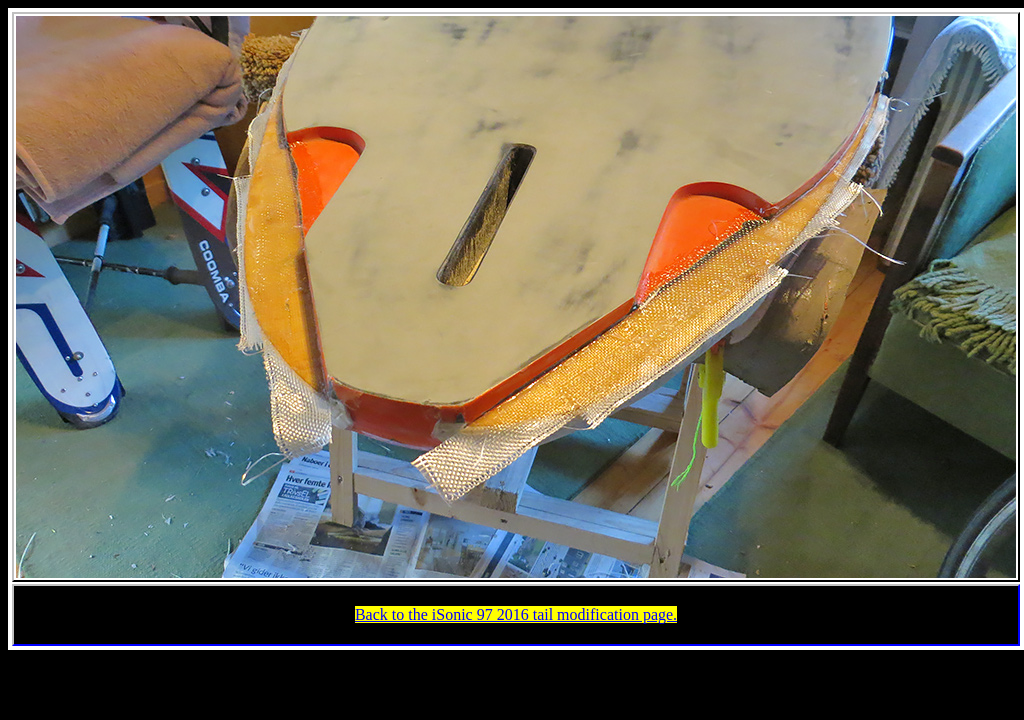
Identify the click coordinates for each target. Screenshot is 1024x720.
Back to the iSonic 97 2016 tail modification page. (516, 614)
